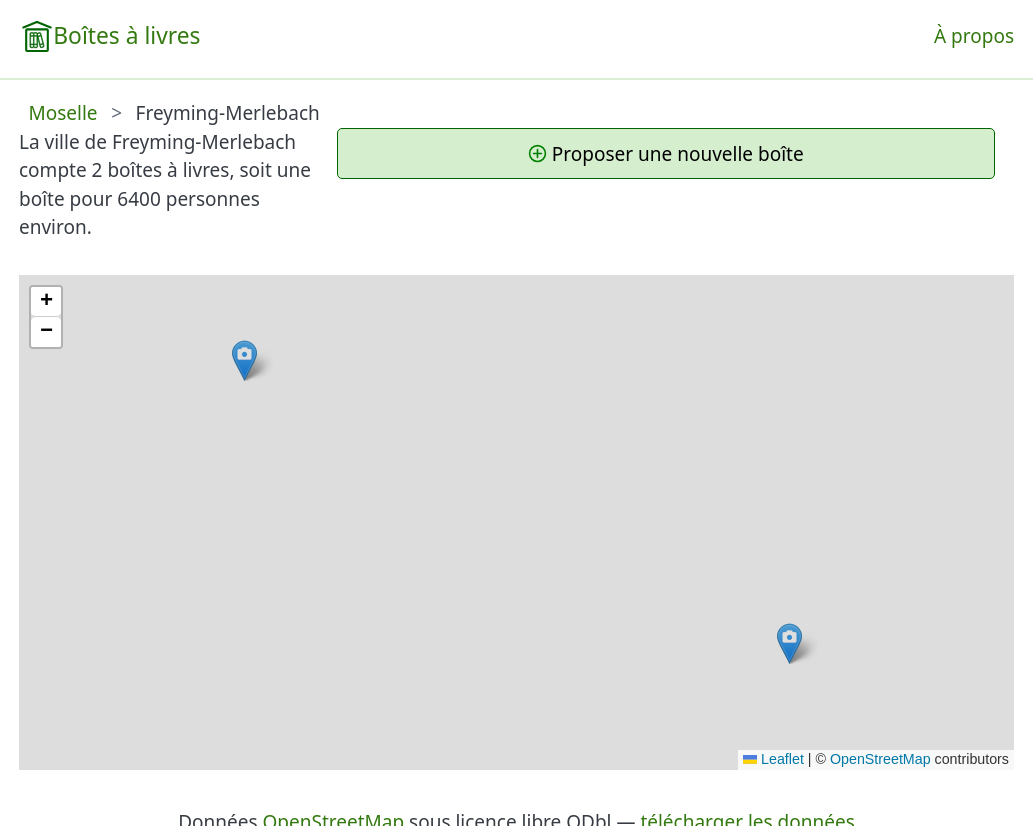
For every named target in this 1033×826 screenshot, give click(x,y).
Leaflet (773, 759)
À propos (974, 36)
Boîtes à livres (126, 35)
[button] (244, 360)
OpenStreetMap (880, 759)
